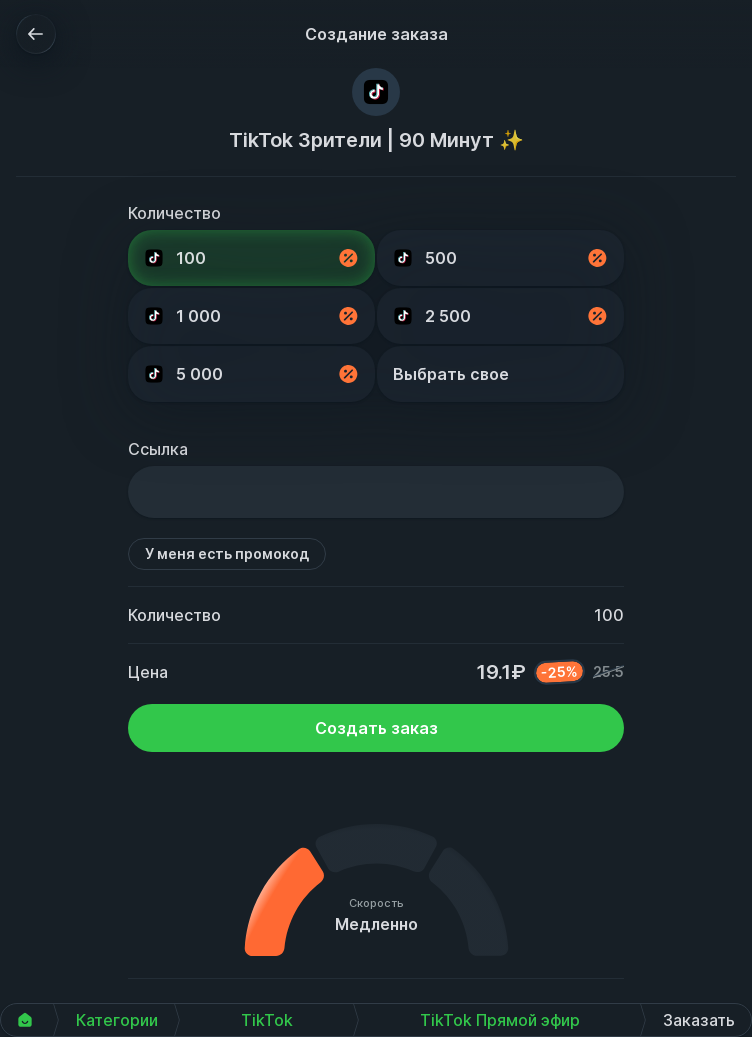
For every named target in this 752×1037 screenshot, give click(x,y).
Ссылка (158, 449)
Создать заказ (376, 728)
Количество (174, 213)
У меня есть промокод (227, 553)
